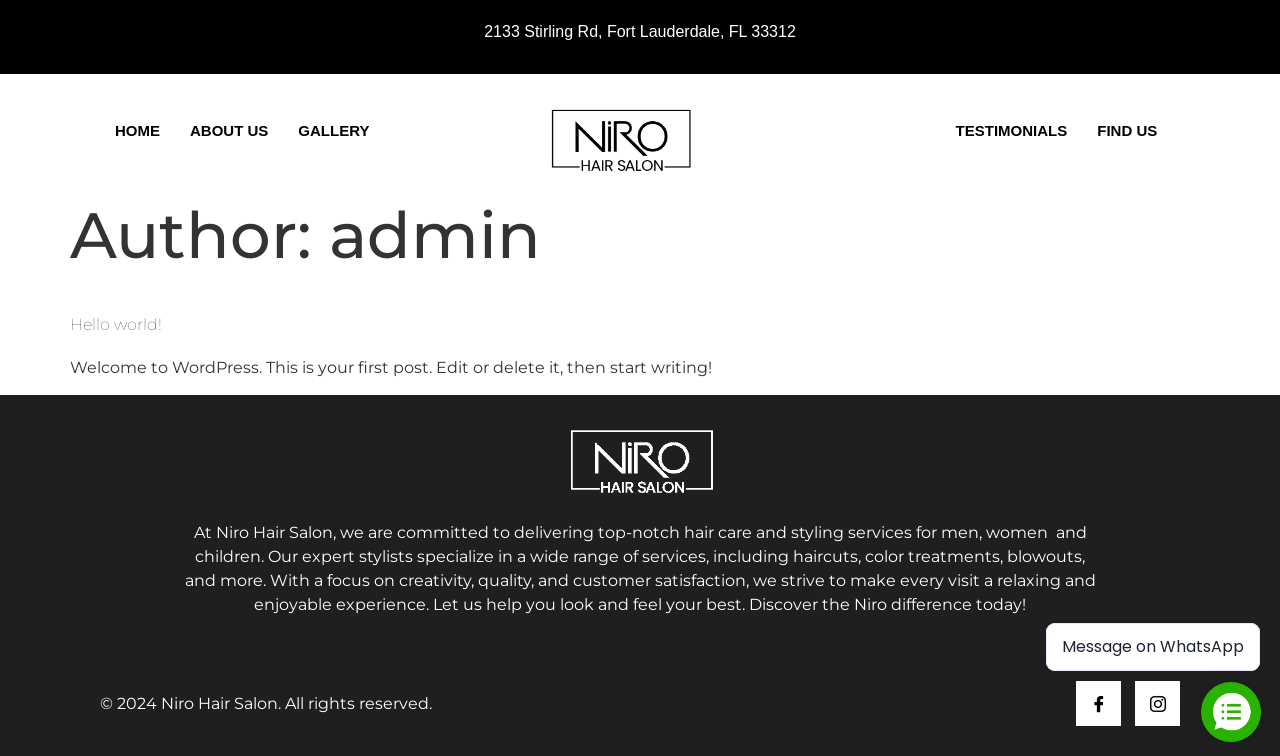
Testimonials (1012, 130)
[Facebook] (1098, 703)
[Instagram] (1157, 703)
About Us (229, 130)
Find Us (1127, 130)
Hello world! (116, 324)
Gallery (333, 130)
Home (137, 130)
